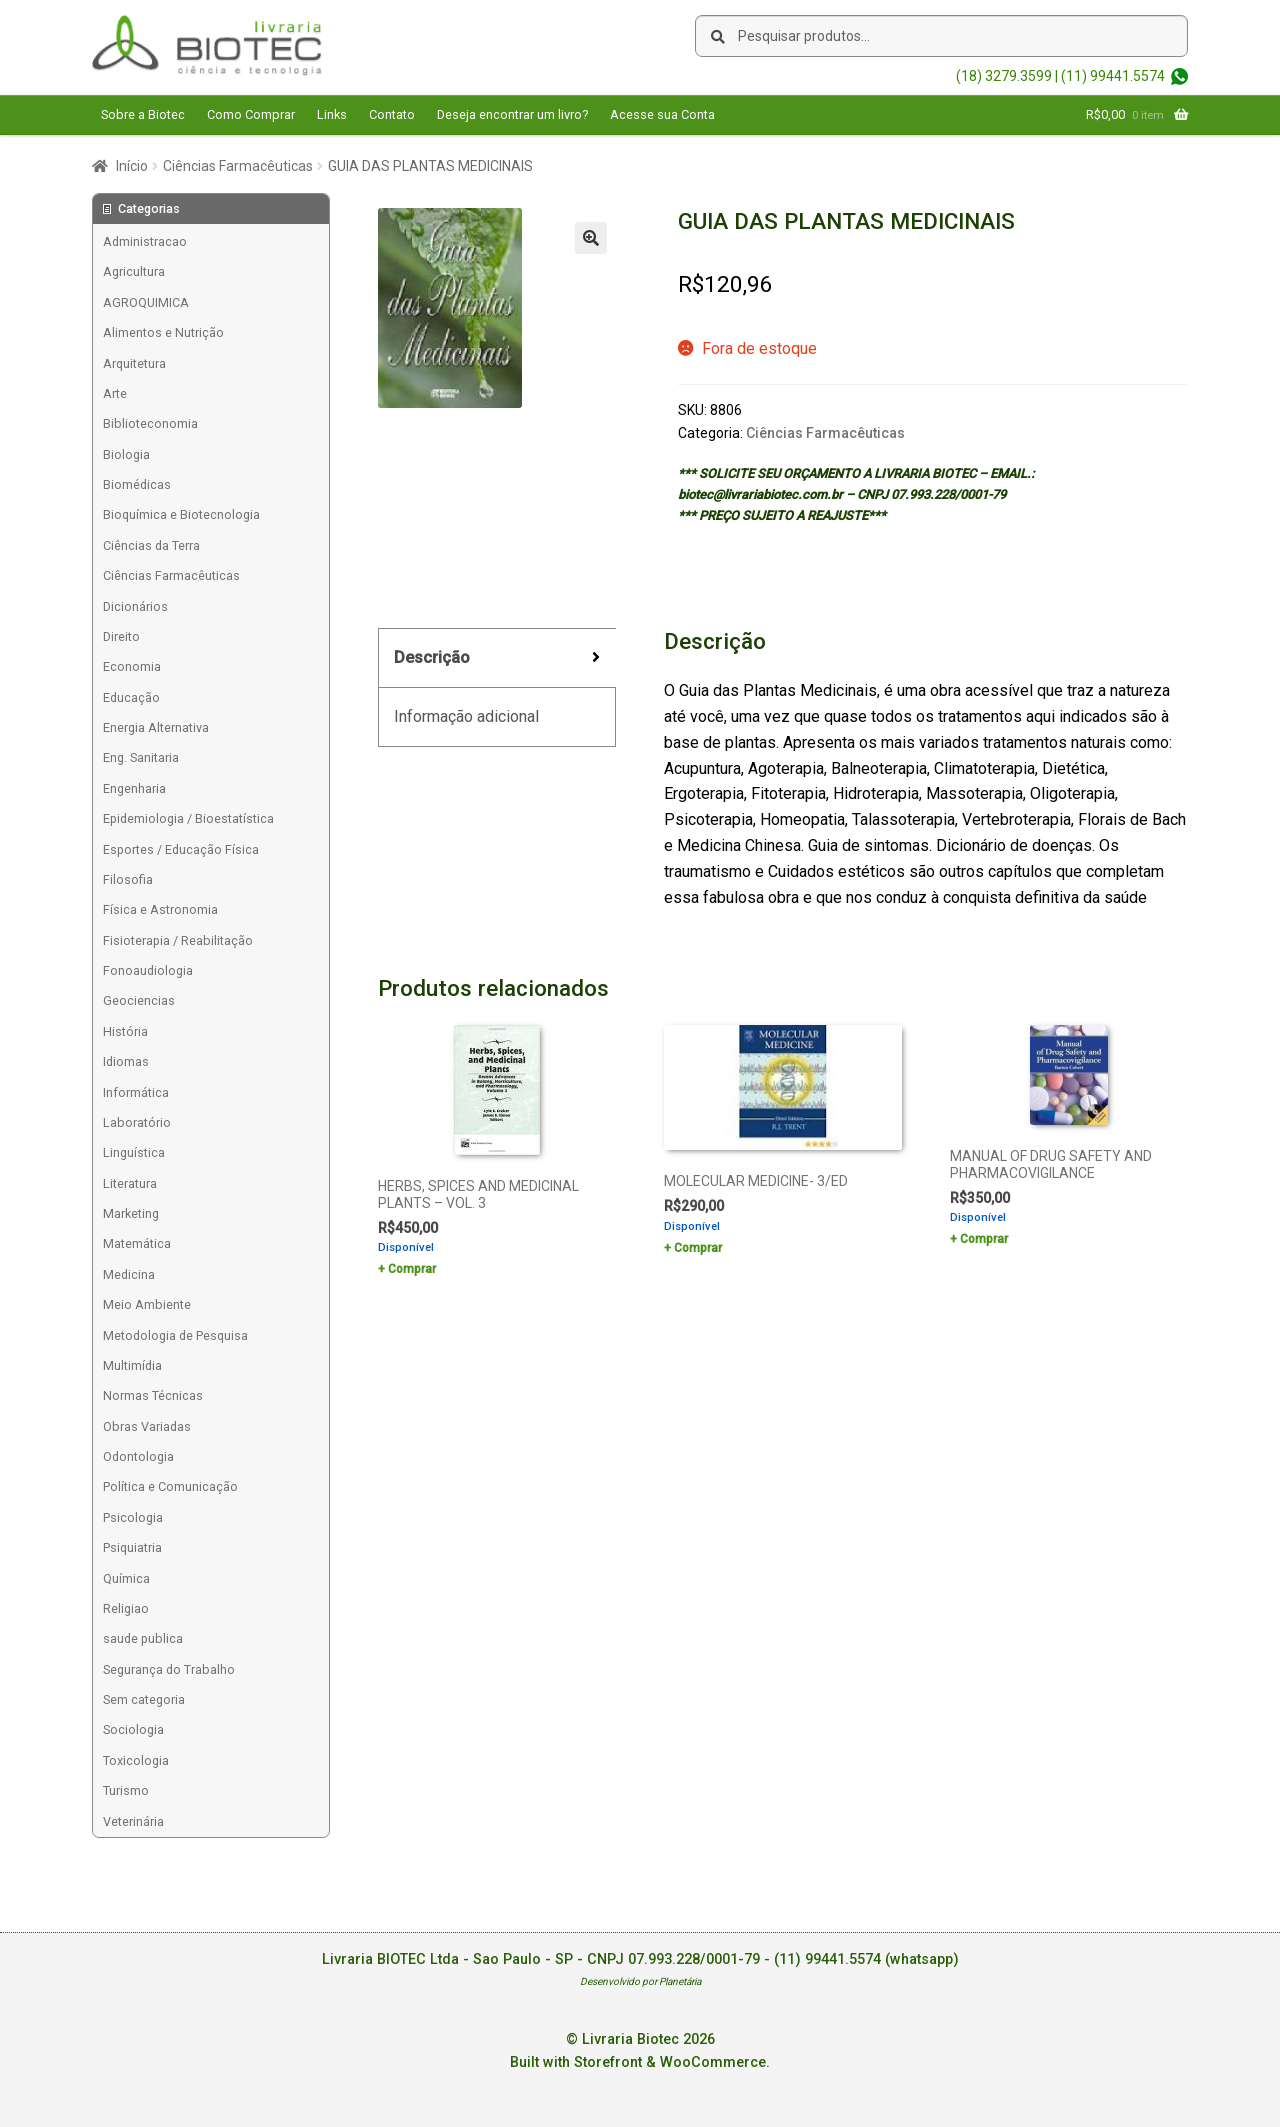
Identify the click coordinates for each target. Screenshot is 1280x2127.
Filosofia (128, 879)
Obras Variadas (147, 1426)
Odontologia (138, 1456)
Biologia (126, 454)
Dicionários (135, 606)
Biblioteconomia (150, 423)
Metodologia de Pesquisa (175, 1335)
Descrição (432, 657)
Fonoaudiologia (148, 970)
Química (126, 1578)
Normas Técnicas (153, 1395)
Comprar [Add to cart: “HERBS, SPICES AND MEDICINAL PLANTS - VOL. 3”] (412, 1269)
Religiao (126, 1608)
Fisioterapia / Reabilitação (178, 940)
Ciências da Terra (151, 545)
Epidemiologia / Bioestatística (188, 818)
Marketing (131, 1213)
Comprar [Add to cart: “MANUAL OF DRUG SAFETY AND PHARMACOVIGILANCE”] (984, 1239)
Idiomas (126, 1061)
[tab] (497, 658)
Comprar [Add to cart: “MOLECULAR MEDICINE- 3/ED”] (698, 1248)
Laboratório (137, 1122)
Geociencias (139, 1000)
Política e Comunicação (170, 1486)
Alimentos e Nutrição (163, 332)
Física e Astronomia (160, 909)
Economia (132, 666)
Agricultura (134, 271)
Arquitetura (134, 363)
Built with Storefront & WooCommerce (638, 2062)
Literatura (130, 1183)
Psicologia (133, 1517)
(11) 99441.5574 (1113, 76)
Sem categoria (144, 1699)
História (125, 1031)
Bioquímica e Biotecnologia (181, 514)
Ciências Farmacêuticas (238, 166)
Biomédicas (137, 484)
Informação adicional (466, 716)
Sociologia (133, 1729)
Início (132, 166)
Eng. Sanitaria (141, 757)
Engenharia (134, 788)
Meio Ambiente (147, 1304)
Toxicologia (136, 1760)
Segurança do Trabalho (169, 1669)
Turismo (126, 1790)
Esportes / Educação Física (181, 849)
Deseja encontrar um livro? (512, 114)
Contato (392, 114)
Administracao (145, 241)
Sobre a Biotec (143, 114)
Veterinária (133, 1821)
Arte (115, 393)
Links (332, 114)
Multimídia (132, 1365)
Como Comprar (251, 114)
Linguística (134, 1152)
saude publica (143, 1638)
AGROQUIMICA (146, 302)
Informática (136, 1092)
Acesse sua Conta (662, 114)
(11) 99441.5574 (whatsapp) (866, 1959)
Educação (131, 697)
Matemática (137, 1243)
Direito (121, 636)
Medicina (129, 1274)
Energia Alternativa (156, 727)
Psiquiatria (132, 1547)
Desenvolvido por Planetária (640, 1981)
